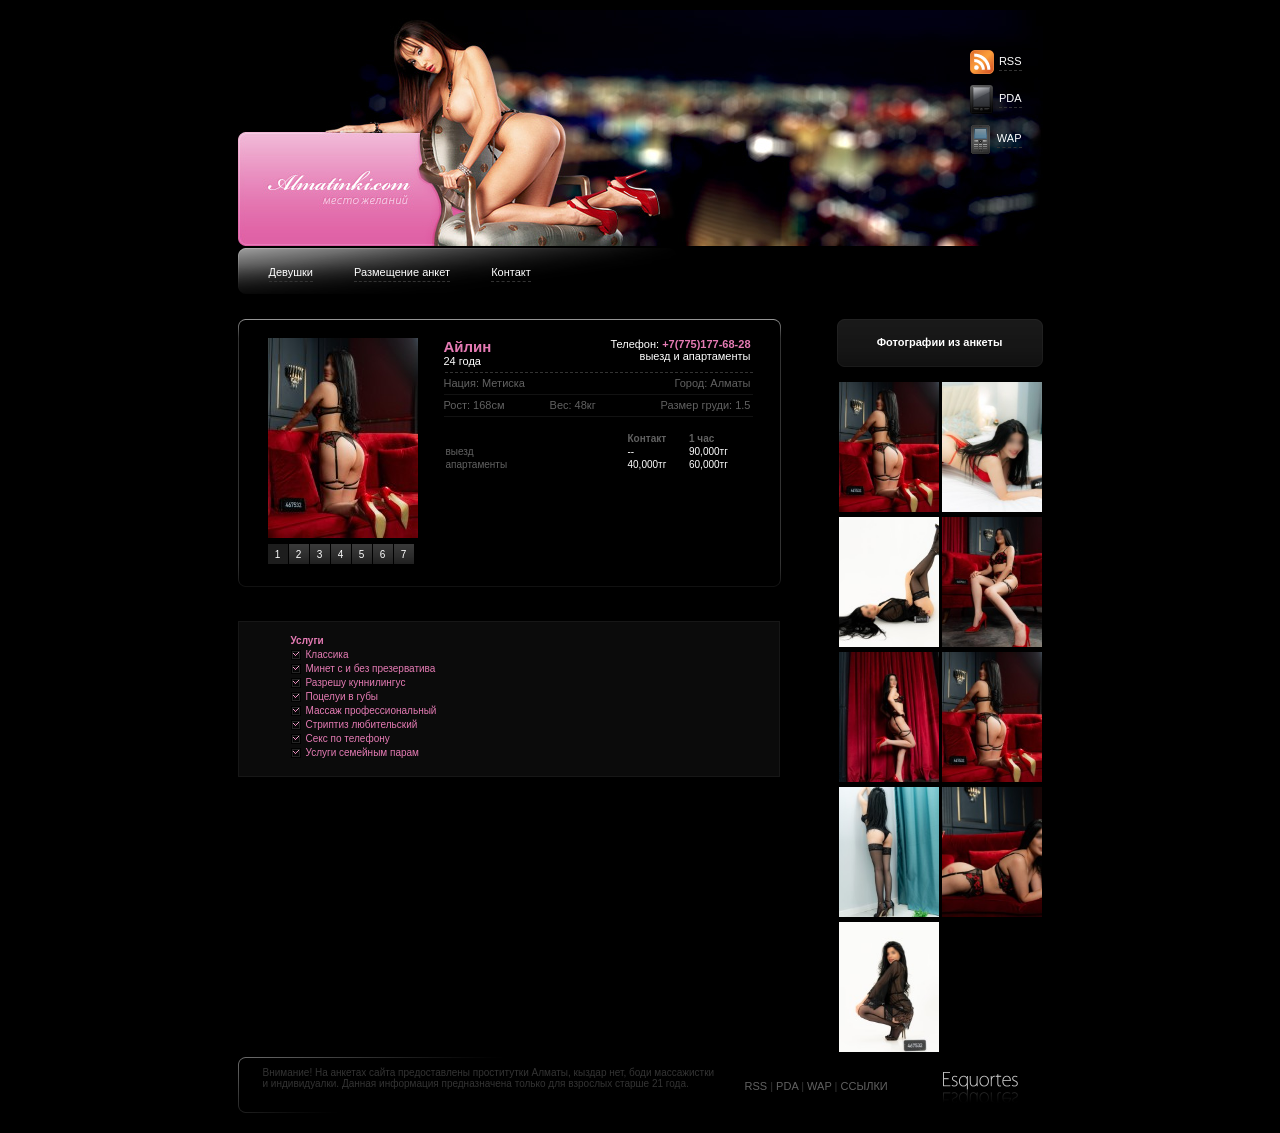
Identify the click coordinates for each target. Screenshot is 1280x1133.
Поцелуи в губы (342, 696)
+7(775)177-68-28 (706, 344)
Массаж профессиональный (371, 710)
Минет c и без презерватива (371, 668)
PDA (1010, 98)
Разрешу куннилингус (356, 682)
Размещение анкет (402, 272)
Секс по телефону (348, 738)
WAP (1009, 138)
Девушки (291, 272)
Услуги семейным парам (362, 752)
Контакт (511, 272)
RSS (1010, 61)
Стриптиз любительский (362, 724)
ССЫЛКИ (864, 1086)
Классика (327, 654)
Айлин (468, 346)
